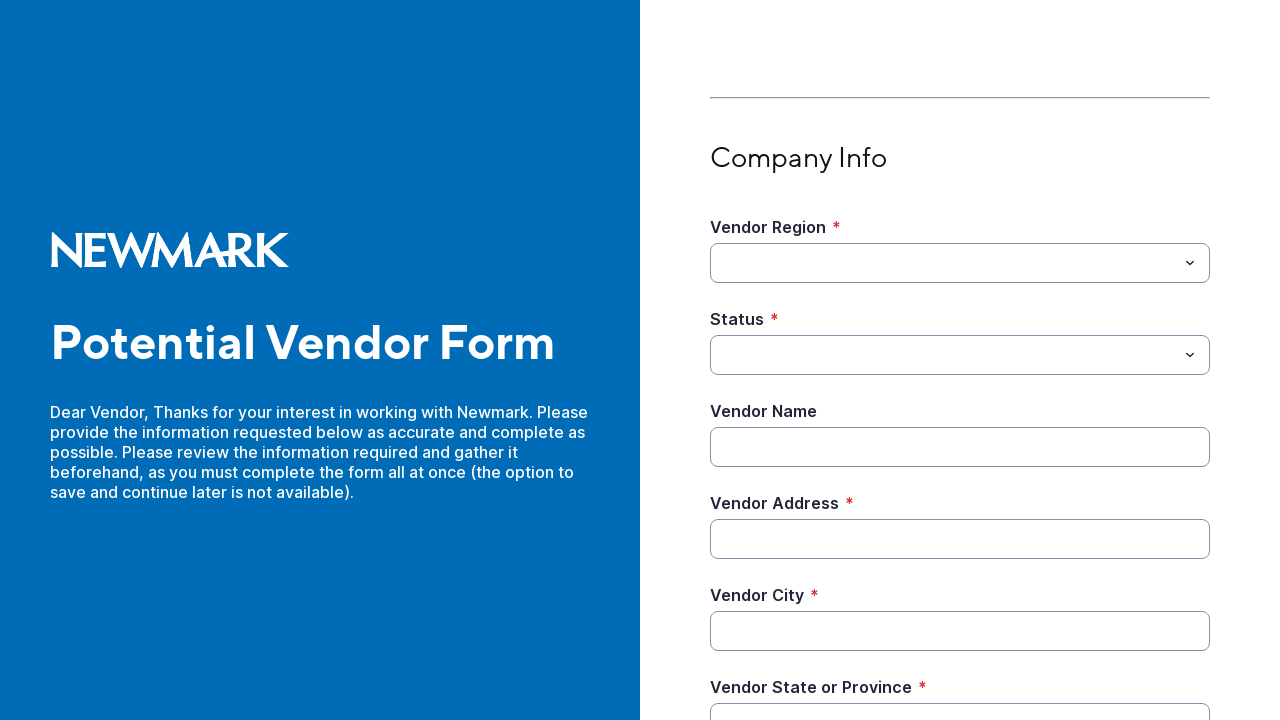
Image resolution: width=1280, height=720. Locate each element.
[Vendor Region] (943, 263)
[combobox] (960, 263)
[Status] (943, 355)
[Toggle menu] (1190, 263)
